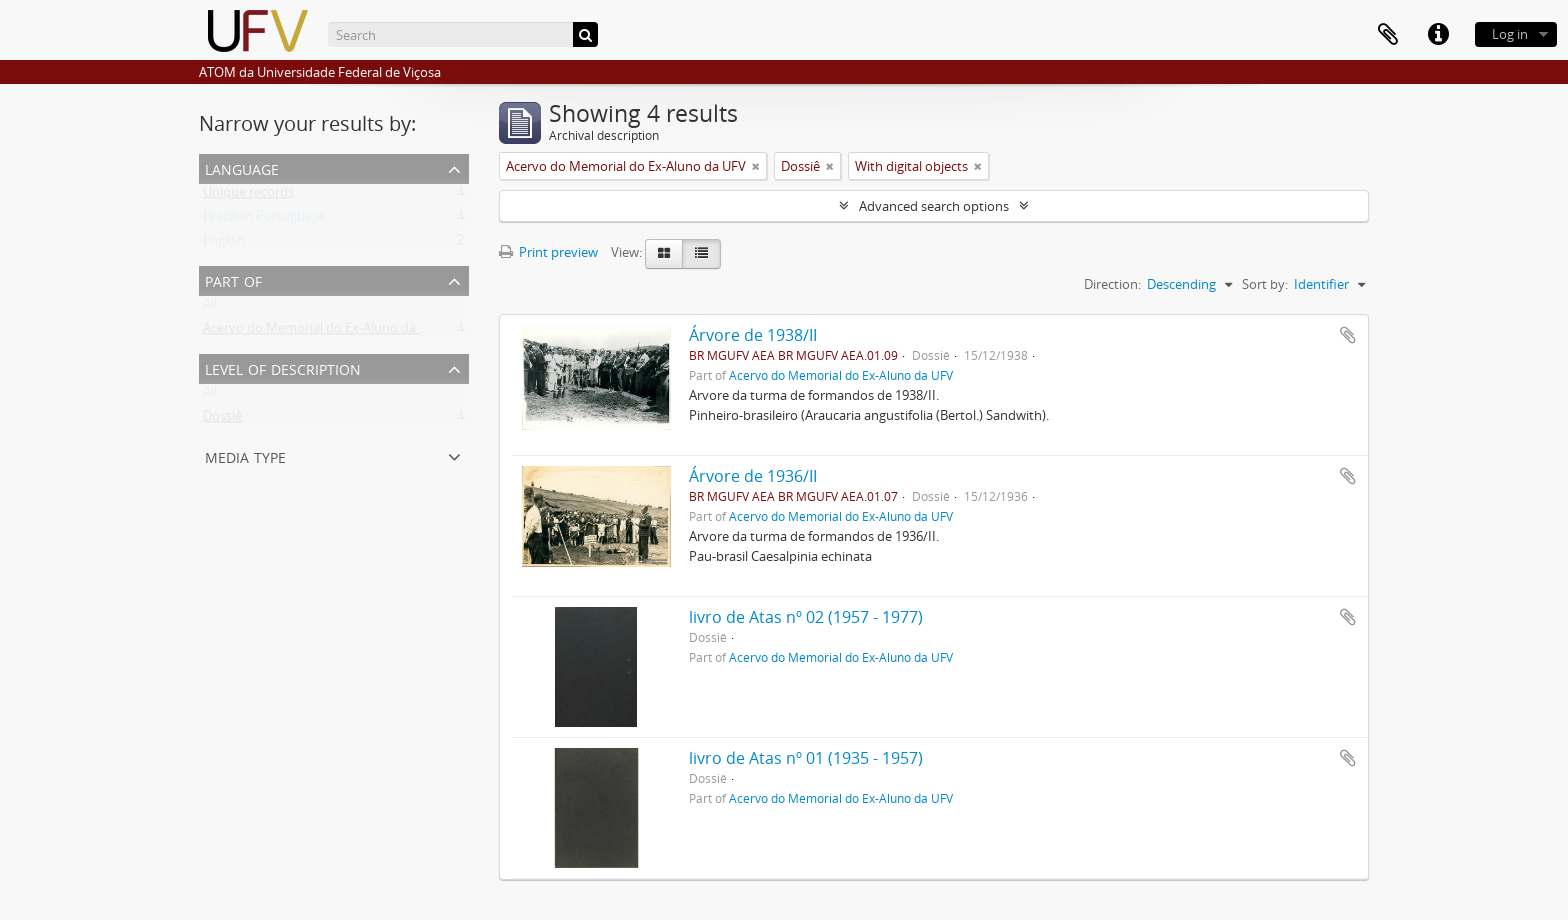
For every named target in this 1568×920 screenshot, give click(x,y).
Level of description (283, 367)
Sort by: (1265, 284)
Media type (245, 455)
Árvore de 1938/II (753, 335)
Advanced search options (934, 206)
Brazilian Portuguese (264, 220)
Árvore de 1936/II (753, 476)
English (224, 244)
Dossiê (222, 420)
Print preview (548, 252)
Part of (233, 279)
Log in (1510, 34)
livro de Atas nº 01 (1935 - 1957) (806, 758)
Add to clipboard (1348, 335)
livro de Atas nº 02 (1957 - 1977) (806, 617)
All (210, 308)
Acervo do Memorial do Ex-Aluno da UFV (323, 332)
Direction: (1112, 284)
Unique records (248, 196)
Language (242, 167)
